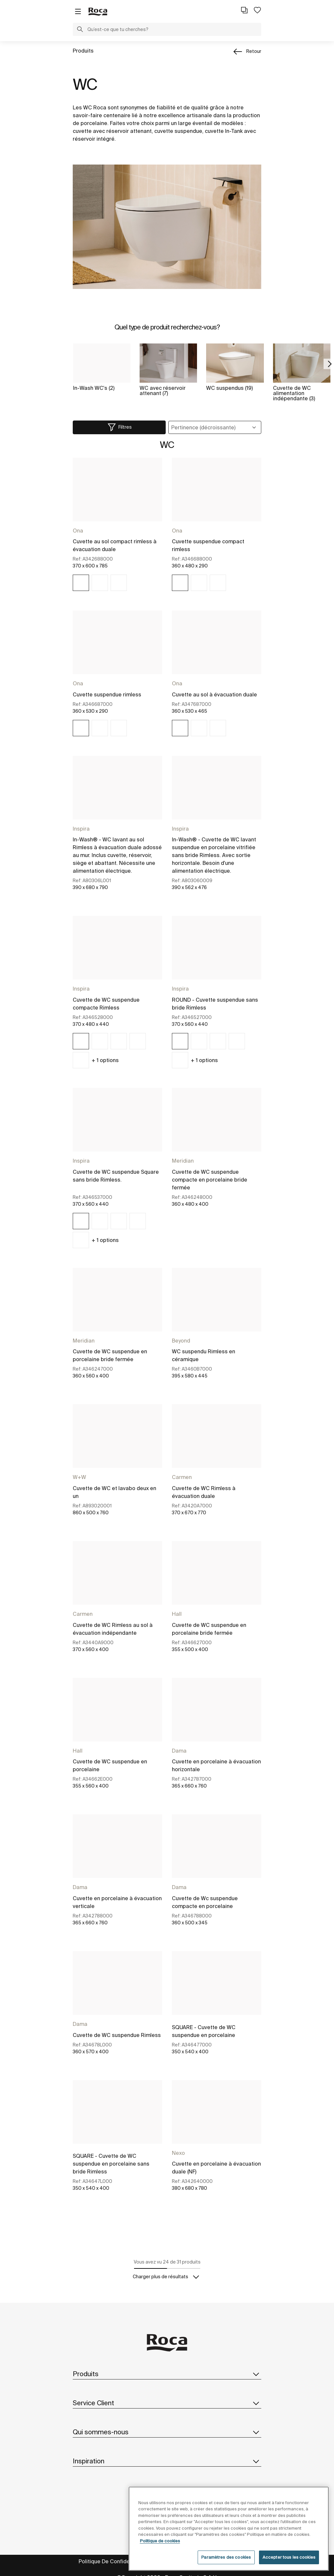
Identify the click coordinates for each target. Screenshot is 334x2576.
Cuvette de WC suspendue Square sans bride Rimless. (116, 1176)
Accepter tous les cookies (289, 2568)
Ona (78, 530)
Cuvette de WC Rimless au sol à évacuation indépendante (113, 1629)
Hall (177, 1614)
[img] (81, 583)
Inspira (81, 829)
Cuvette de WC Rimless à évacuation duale (203, 1492)
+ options (105, 1060)
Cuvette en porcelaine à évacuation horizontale (216, 1765)
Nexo (178, 2153)
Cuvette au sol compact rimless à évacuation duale (115, 545)
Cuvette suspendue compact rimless (208, 545)
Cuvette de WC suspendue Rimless (117, 2035)
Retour (253, 51)
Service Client (167, 2403)
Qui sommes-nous (167, 2432)
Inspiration (167, 2461)
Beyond (181, 1341)
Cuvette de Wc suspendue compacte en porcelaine (205, 1902)
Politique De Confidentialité (113, 2561)
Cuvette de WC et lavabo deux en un (114, 1492)
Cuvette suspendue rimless (107, 694)
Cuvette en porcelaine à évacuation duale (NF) (216, 2167)
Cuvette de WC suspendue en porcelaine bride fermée (110, 1355)
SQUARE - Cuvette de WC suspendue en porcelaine (203, 2031)
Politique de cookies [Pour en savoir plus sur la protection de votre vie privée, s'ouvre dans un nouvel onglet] (160, 2552)
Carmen (182, 1477)
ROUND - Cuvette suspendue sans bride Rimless (215, 1003)
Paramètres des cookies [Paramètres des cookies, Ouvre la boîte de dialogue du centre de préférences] (226, 2568)
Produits (83, 51)
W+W (79, 1477)
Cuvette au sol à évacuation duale (214, 694)
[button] (80, 30)
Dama (179, 1751)
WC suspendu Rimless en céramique (203, 1355)
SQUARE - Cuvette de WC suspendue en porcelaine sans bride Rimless (111, 2163)
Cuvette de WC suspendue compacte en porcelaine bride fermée (209, 1179)
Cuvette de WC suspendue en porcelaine (110, 1765)
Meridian (183, 1161)
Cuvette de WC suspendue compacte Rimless (106, 1003)
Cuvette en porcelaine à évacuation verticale (117, 1902)
